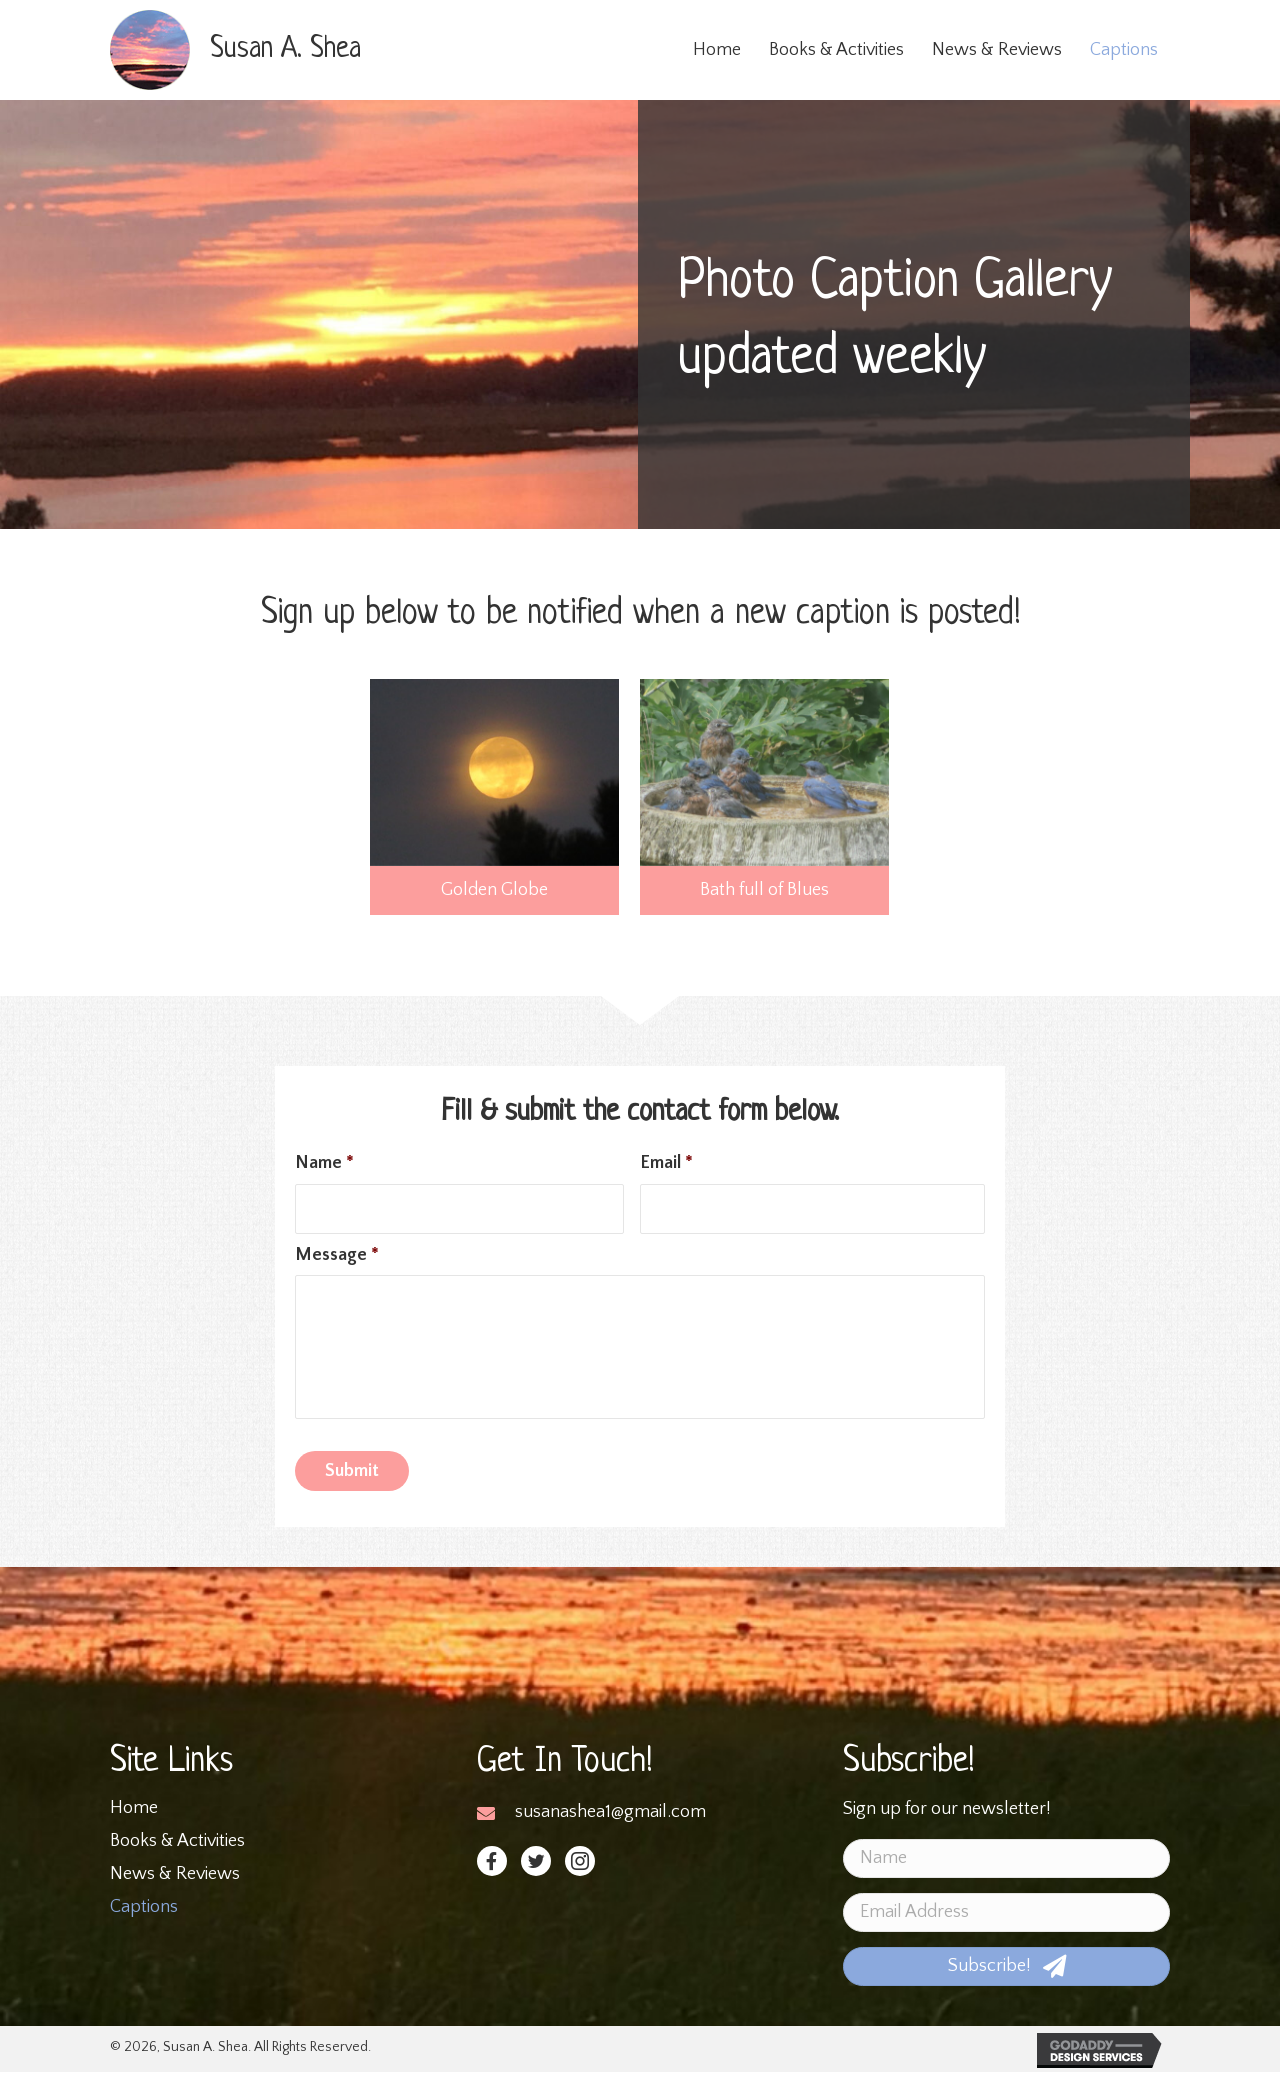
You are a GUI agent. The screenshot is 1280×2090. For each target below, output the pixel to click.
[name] (1006, 1876)
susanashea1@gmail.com (610, 1830)
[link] (717, 50)
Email (666, 1163)
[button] (492, 1879)
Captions (144, 1925)
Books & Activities (177, 1859)
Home (134, 1826)
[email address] (1006, 1930)
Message (337, 1256)
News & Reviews (175, 1892)
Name (324, 1163)
